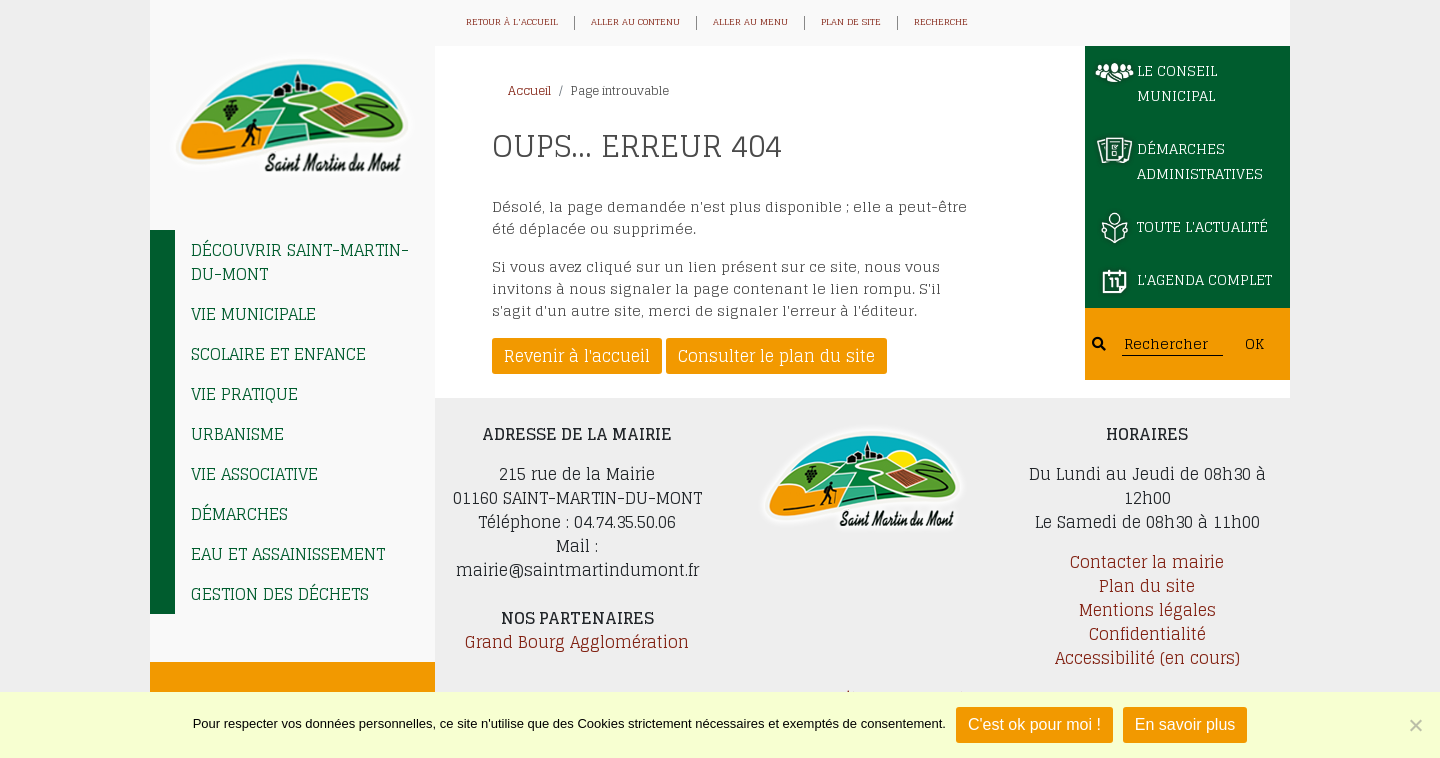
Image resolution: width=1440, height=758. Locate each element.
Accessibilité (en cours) (1147, 658)
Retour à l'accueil (512, 23)
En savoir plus (1185, 724)
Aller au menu (750, 23)
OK (1254, 343)
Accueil (529, 90)
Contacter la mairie (1147, 562)
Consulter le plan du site (776, 356)
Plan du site (1147, 586)
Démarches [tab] (239, 514)
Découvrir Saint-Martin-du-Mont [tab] (300, 262)
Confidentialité (1147, 634)
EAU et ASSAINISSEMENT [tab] (288, 554)
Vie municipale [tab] (253, 314)
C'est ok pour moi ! (1034, 724)
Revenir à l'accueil (577, 356)
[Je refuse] (1415, 725)
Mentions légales (1147, 610)
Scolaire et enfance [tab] (278, 354)
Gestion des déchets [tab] (280, 594)
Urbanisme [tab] (237, 434)
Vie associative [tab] (254, 474)
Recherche (941, 23)
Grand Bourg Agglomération (577, 642)
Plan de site (851, 23)
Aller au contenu (635, 23)
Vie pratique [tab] (244, 394)
